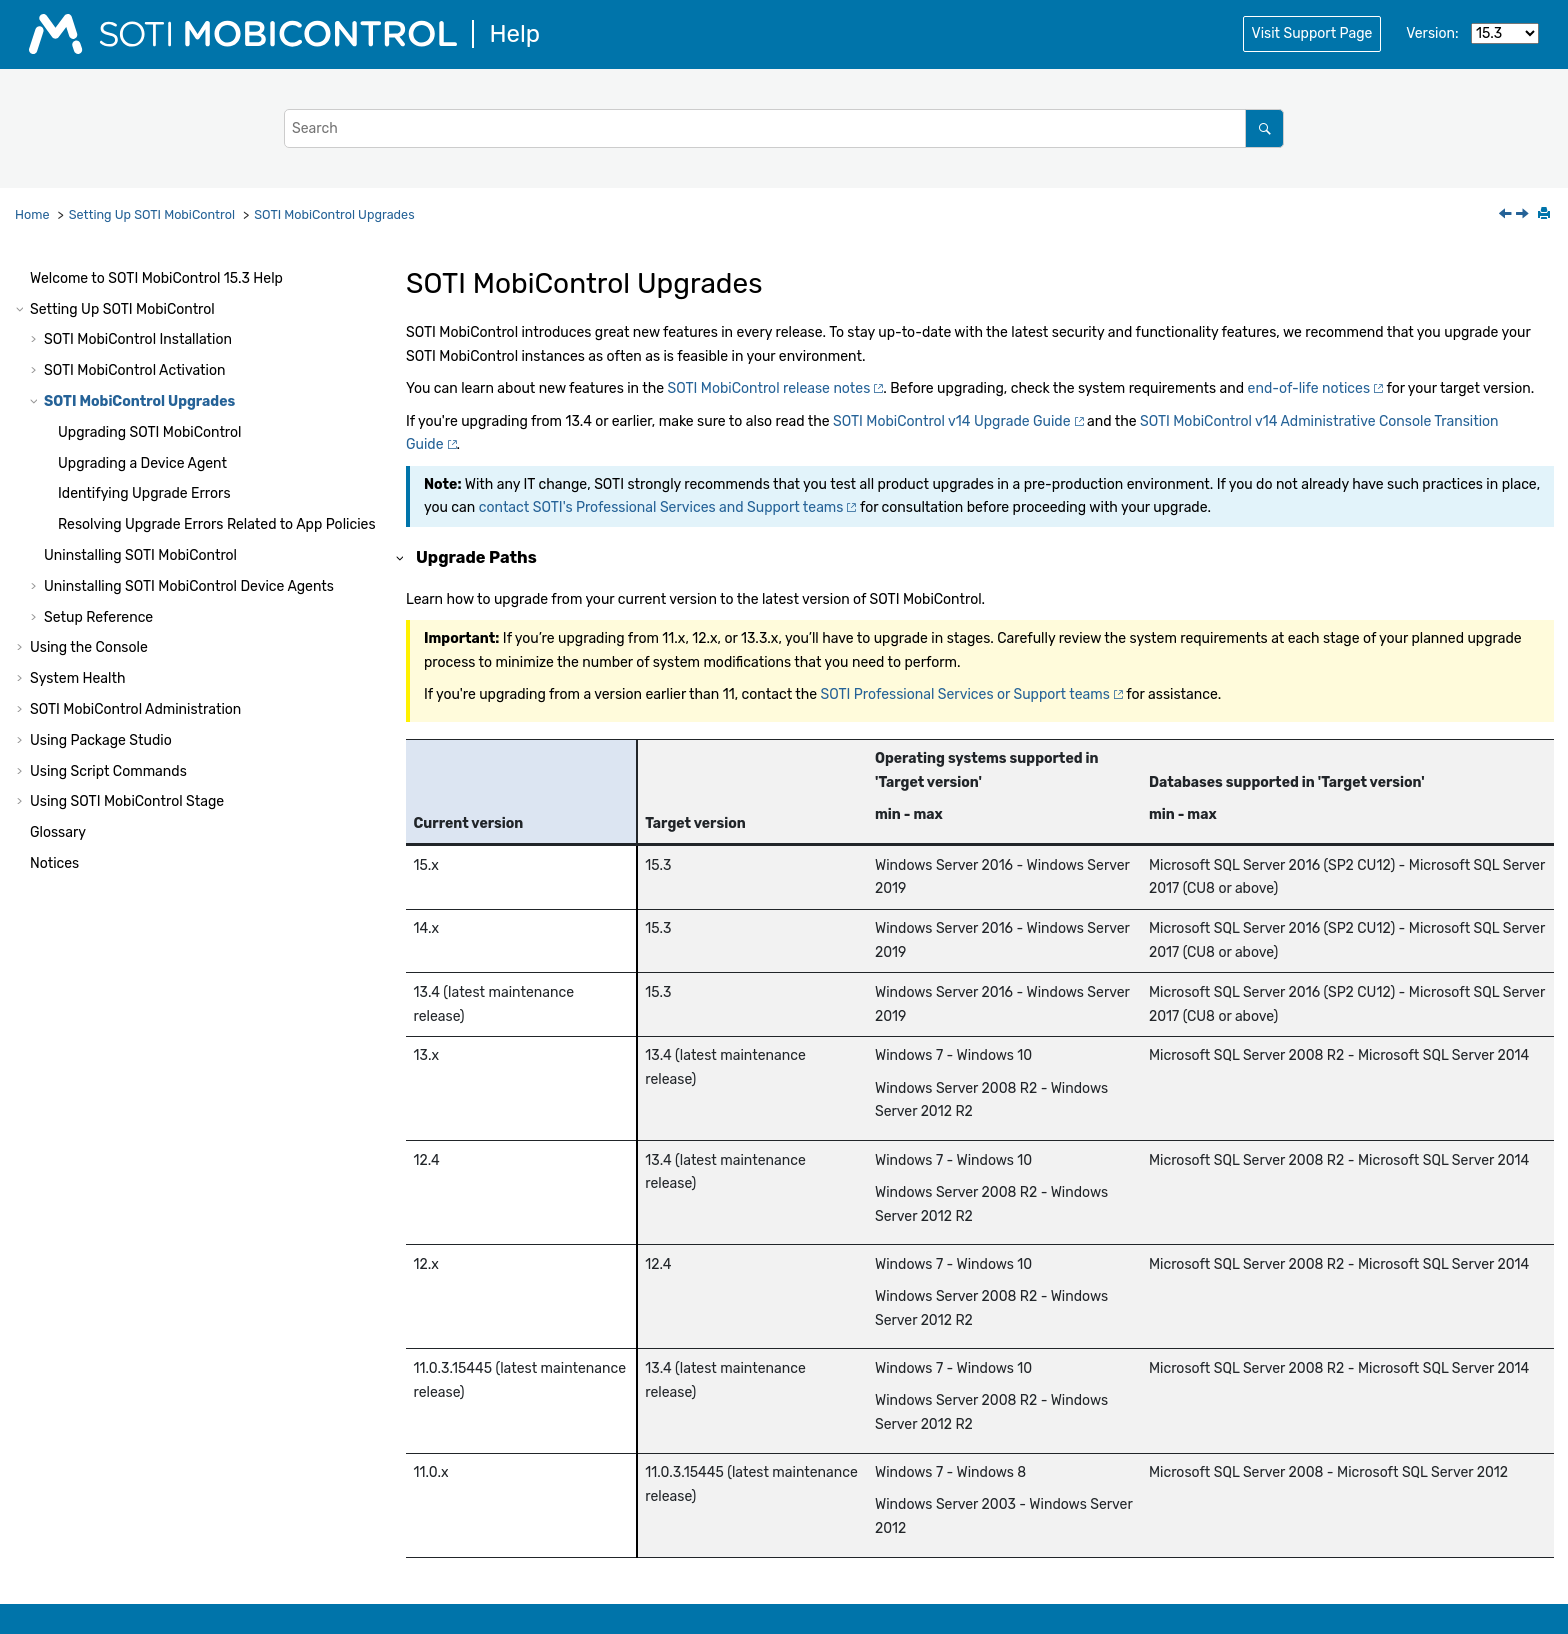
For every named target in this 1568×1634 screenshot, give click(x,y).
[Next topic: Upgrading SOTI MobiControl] (1524, 215)
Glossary (58, 832)
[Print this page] (1546, 215)
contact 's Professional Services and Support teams (661, 507)
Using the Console (89, 647)
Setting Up (152, 214)
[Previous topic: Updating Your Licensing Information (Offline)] (1507, 215)
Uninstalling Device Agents (189, 586)
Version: (1432, 33)
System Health (77, 678)
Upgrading (150, 432)
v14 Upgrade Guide (952, 421)
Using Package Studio (101, 740)
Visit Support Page (1312, 33)
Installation (138, 339)
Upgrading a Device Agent (142, 463)
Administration (135, 709)
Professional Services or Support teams (965, 694)
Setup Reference (98, 617)
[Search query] (784, 128)
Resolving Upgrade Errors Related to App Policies (217, 524)
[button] (22, 279)
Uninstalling (140, 555)
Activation (135, 370)
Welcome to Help (156, 278)
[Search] (1264, 128)
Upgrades (334, 214)
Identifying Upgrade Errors (144, 493)
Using (127, 801)
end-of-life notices (1309, 388)
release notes (769, 388)
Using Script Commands (108, 771)
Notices (54, 863)
